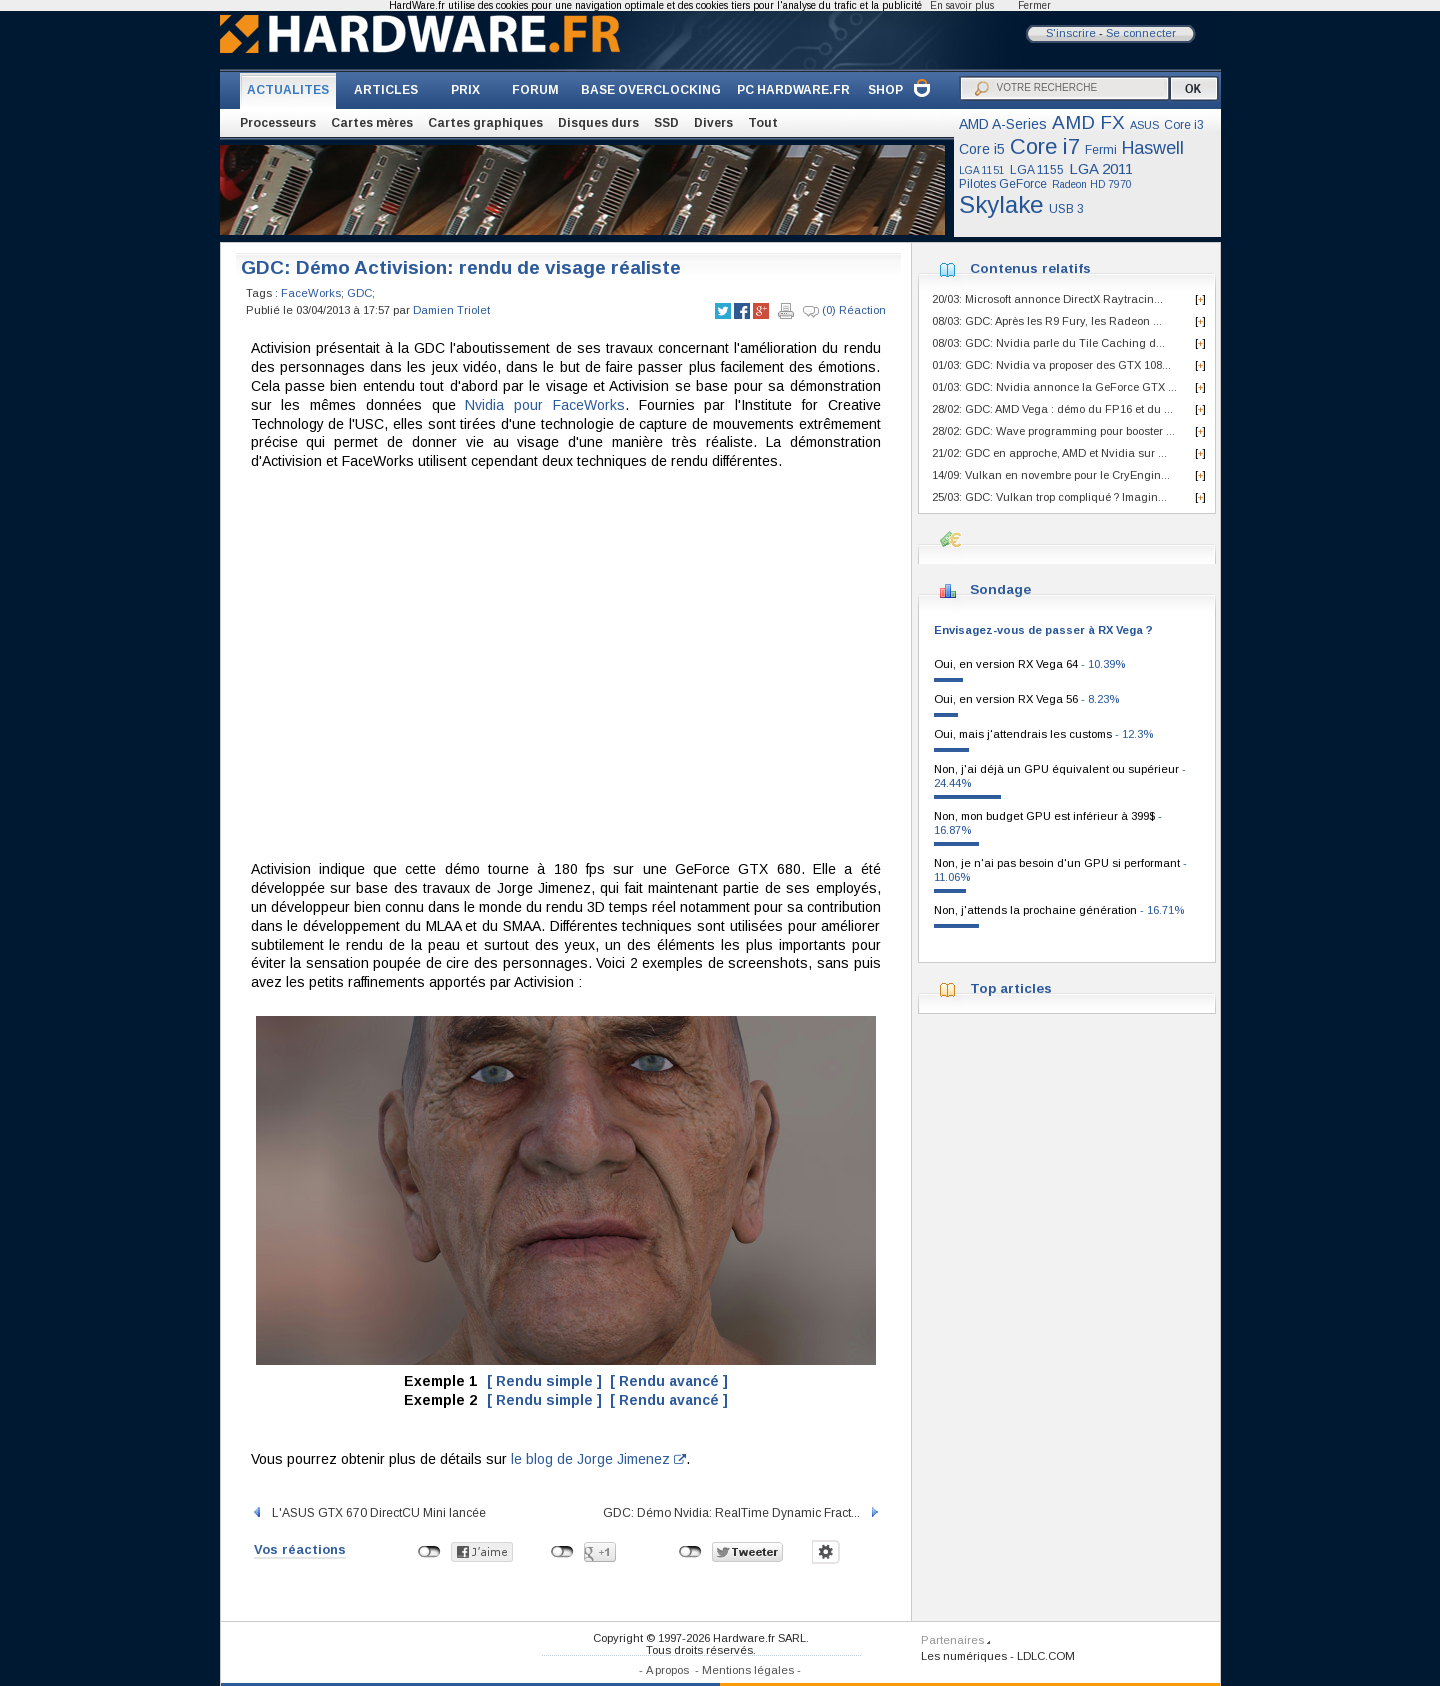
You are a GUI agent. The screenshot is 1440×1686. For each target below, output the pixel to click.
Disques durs (598, 123)
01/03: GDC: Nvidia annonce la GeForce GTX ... (1054, 387)
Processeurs (278, 123)
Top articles (1011, 988)
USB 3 (1066, 209)
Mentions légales (748, 1670)
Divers (713, 123)
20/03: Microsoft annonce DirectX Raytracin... (1047, 299)
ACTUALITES (288, 90)
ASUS (1144, 125)
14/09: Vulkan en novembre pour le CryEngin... (1051, 475)
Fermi (1101, 150)
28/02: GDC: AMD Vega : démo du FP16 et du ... (1052, 409)
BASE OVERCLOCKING (651, 90)
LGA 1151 (982, 170)
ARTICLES (386, 90)
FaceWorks (311, 293)
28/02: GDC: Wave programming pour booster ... (1053, 431)
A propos (667, 1670)
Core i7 (1045, 146)
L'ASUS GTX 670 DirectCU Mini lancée (368, 1513)
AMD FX (1088, 122)
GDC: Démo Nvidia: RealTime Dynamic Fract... (742, 1513)
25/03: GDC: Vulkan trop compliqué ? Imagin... (1049, 497)
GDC (359, 293)
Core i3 (1184, 125)
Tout (763, 123)
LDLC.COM (1046, 1656)
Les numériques (964, 1656)
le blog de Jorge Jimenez (598, 1459)
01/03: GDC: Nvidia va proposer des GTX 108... (1051, 365)
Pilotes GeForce (1003, 184)
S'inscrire (1071, 33)
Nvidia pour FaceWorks (545, 405)
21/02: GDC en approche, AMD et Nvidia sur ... (1049, 453)
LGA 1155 (1037, 170)
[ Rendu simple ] (544, 1381)
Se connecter (1141, 33)
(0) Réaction (844, 311)
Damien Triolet (451, 310)
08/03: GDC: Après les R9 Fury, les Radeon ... (1047, 321)
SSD (666, 123)
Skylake (1001, 204)
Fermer (1034, 5)
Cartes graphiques (485, 123)
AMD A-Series (1003, 124)
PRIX (465, 90)
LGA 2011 (1101, 168)
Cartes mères (372, 123)
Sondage (1000, 589)
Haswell (1153, 148)
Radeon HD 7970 (1092, 184)
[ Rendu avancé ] (669, 1381)
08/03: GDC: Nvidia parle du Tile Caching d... (1048, 343)
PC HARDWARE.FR (793, 90)
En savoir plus (962, 5)
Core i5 (982, 149)
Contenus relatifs (1030, 268)
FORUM (535, 90)
